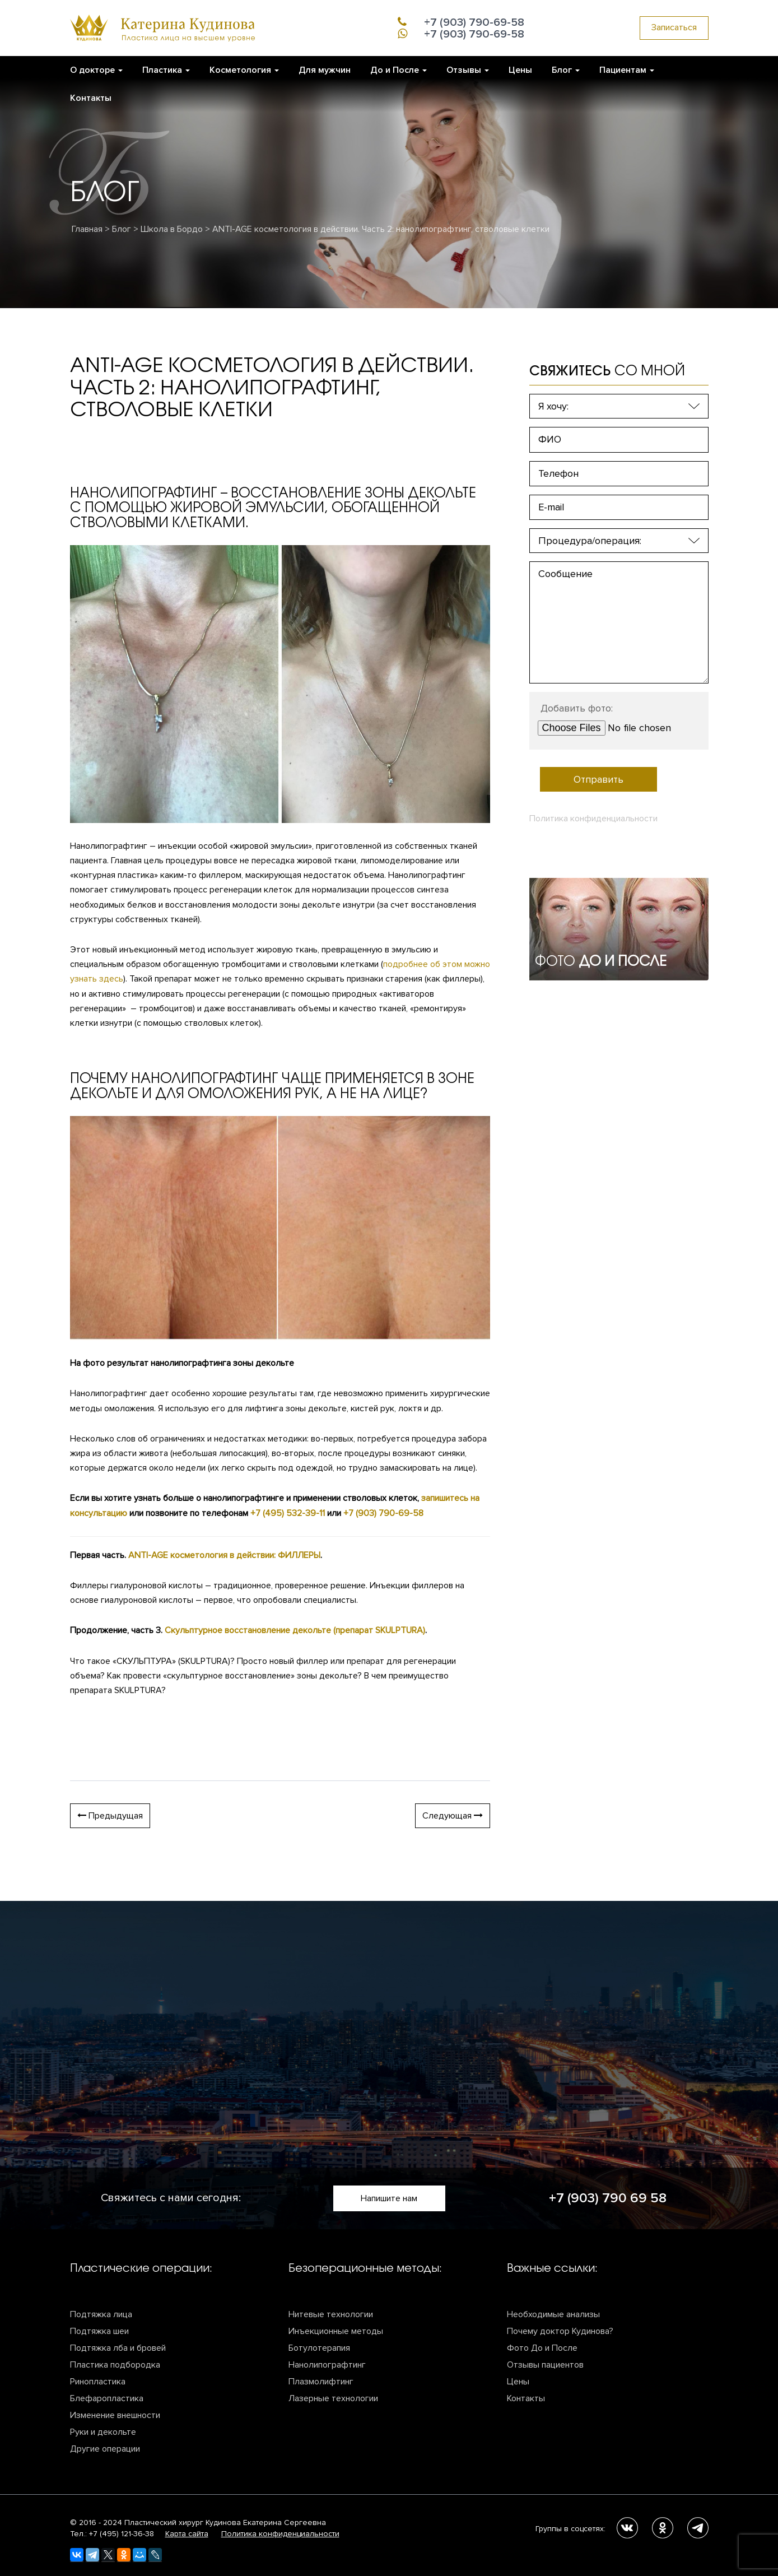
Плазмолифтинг (320, 2381)
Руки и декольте (103, 2432)
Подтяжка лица (101, 2314)
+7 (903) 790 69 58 (608, 2198)
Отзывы (467, 70)
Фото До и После (542, 2348)
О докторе (96, 70)
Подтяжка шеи (99, 2331)
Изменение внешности (115, 2415)
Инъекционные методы (335, 2331)
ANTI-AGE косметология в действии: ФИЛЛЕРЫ (224, 1555)
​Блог (566, 70)
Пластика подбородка (115, 2364)
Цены (520, 70)
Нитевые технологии (330, 2314)
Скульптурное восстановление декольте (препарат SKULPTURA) (295, 1630)
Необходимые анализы (553, 2314)
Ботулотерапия (319, 2348)
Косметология (244, 70)
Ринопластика (97, 2381)
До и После (398, 70)
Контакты (90, 98)
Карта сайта (186, 2533)
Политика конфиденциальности (593, 818)
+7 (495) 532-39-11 (287, 1513)
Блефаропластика (106, 2398)
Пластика (166, 70)
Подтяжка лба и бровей (118, 2348)
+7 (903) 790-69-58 (383, 1513)
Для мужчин (325, 70)
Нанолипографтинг (327, 2364)
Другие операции (105, 2448)
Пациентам (626, 70)
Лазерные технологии (333, 2398)
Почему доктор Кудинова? (560, 2331)
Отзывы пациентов (545, 2364)
